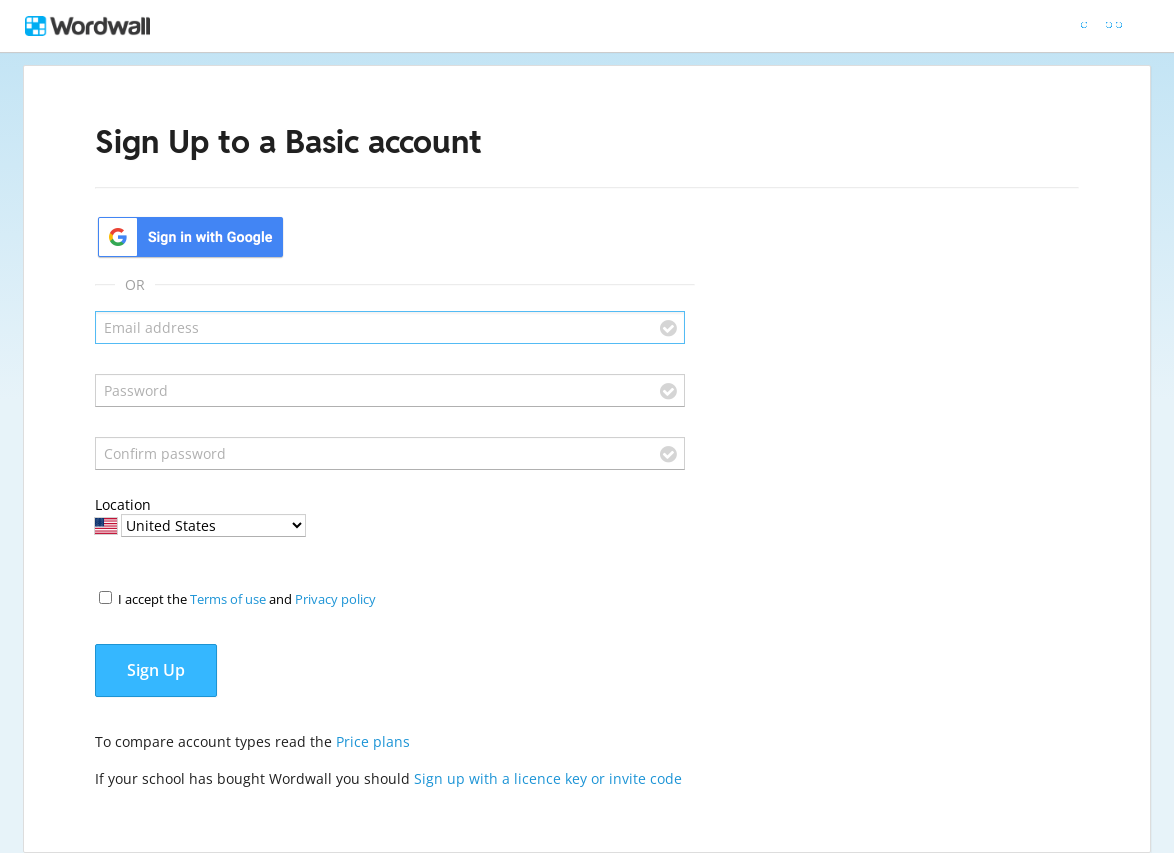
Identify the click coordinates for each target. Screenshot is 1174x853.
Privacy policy (335, 599)
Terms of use (228, 599)
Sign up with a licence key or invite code (548, 778)
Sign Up (156, 670)
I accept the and (247, 599)
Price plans (373, 741)
